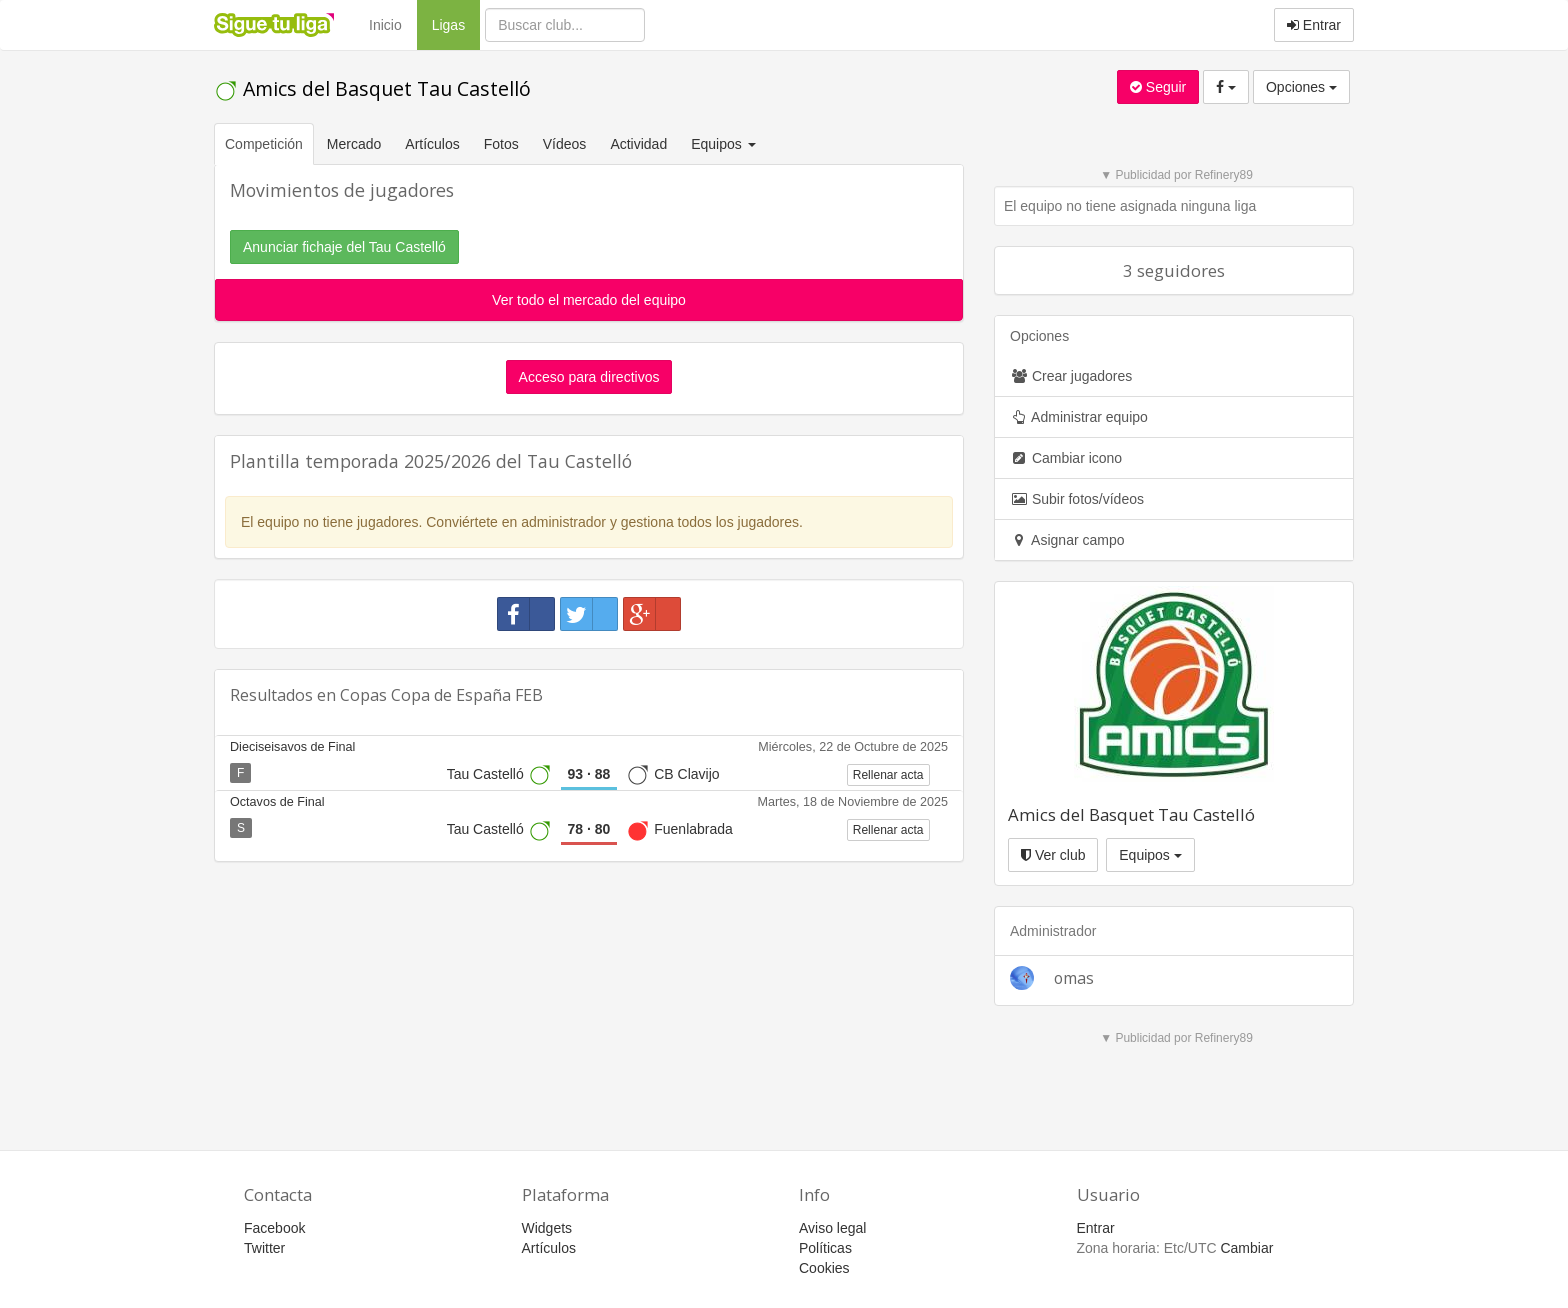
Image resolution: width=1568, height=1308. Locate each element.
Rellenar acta (888, 775)
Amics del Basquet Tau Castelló (372, 88)
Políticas (825, 1248)
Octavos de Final (277, 802)
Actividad (638, 144)
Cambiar (1246, 1248)
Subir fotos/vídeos (1077, 499)
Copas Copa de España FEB (441, 695)
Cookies (824, 1268)
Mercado (354, 144)
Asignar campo (1067, 540)
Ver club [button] (1053, 855)
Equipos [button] (725, 144)
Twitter (264, 1248)
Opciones (1301, 87)
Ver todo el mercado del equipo (589, 300)
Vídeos (565, 144)
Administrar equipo (1079, 417)
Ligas (456, 23)
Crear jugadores (1071, 376)
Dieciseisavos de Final (292, 747)
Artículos (432, 144)
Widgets (547, 1228)
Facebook (274, 1228)
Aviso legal (832, 1228)
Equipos (1150, 855)
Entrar (1314, 25)
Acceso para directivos (589, 377)
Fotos (501, 144)
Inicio (385, 25)
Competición (264, 144)
